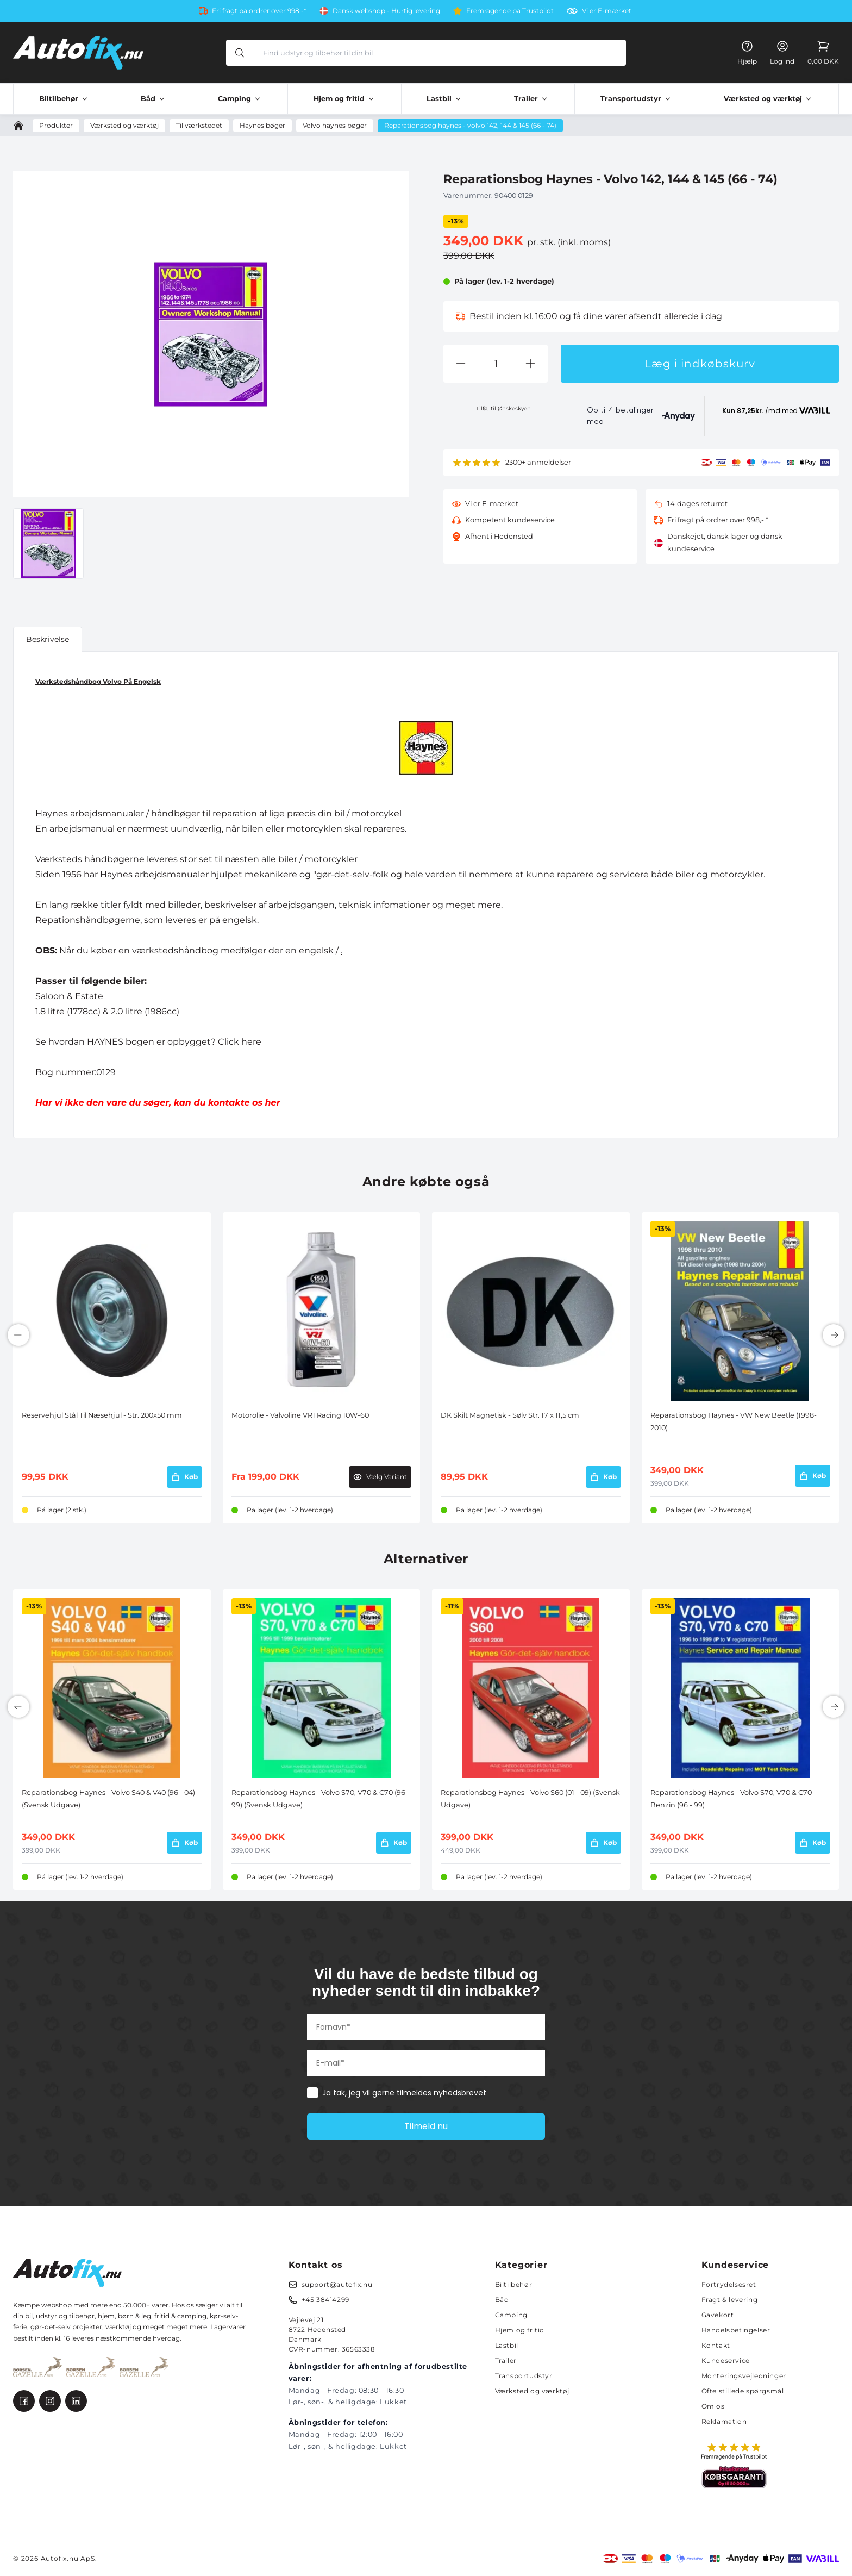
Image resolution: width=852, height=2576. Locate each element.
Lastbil (506, 2345)
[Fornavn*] (426, 2027)
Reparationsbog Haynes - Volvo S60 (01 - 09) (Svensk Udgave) (530, 1798)
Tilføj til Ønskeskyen (503, 408)
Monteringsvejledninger (743, 2376)
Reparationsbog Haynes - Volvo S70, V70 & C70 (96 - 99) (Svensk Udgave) (320, 1798)
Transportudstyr (524, 2376)
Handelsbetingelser (735, 2330)
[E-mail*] (426, 2063)
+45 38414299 (325, 2300)
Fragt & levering (729, 2300)
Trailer (506, 2360)
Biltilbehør (513, 2284)
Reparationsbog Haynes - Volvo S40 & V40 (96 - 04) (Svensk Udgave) (108, 1798)
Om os (713, 2406)
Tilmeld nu (426, 2126)
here (251, 1042)
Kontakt (715, 2345)
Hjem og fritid (519, 2330)
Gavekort (717, 2315)
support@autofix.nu (337, 2284)
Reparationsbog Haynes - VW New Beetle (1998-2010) (733, 1421)
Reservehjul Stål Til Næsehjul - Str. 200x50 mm (102, 1415)
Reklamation (724, 2421)
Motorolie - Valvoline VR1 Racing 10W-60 (300, 1415)
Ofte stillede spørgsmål (742, 2391)
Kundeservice (725, 2360)
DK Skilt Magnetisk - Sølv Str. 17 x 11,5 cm (510, 1415)
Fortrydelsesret (728, 2284)
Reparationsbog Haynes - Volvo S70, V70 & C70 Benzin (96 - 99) (731, 1798)
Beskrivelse (47, 639)
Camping (511, 2315)
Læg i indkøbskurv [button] (699, 363)
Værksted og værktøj (532, 2391)
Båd (502, 2300)
